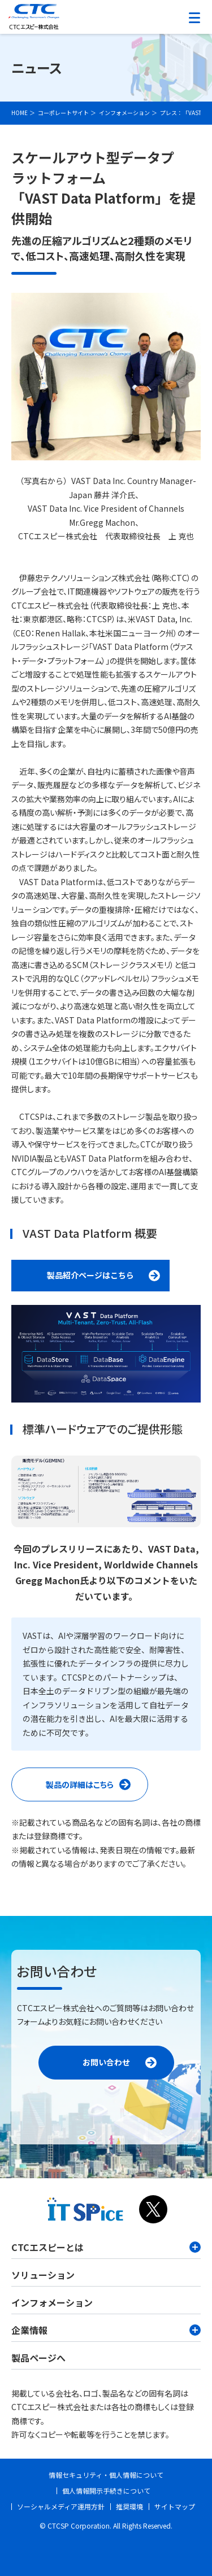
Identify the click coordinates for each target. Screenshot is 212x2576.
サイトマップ (174, 2506)
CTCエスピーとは (106, 2247)
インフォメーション (52, 2302)
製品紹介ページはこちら (90, 1275)
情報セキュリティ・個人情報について (106, 2475)
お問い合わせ (106, 2062)
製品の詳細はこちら (97, 1787)
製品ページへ (38, 2357)
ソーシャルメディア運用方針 (61, 2506)
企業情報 (106, 2330)
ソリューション (43, 2275)
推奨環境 (129, 2506)
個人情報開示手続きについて (106, 2490)
